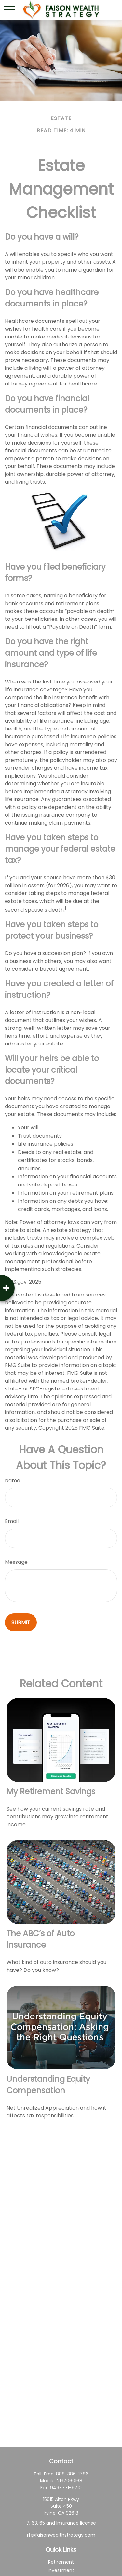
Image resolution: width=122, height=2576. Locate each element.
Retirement (61, 2562)
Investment (61, 2570)
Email (12, 1521)
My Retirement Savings (51, 1791)
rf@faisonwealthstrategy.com (61, 2535)
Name (12, 1480)
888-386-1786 (72, 2474)
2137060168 (69, 2480)
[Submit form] (21, 1622)
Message (16, 1562)
